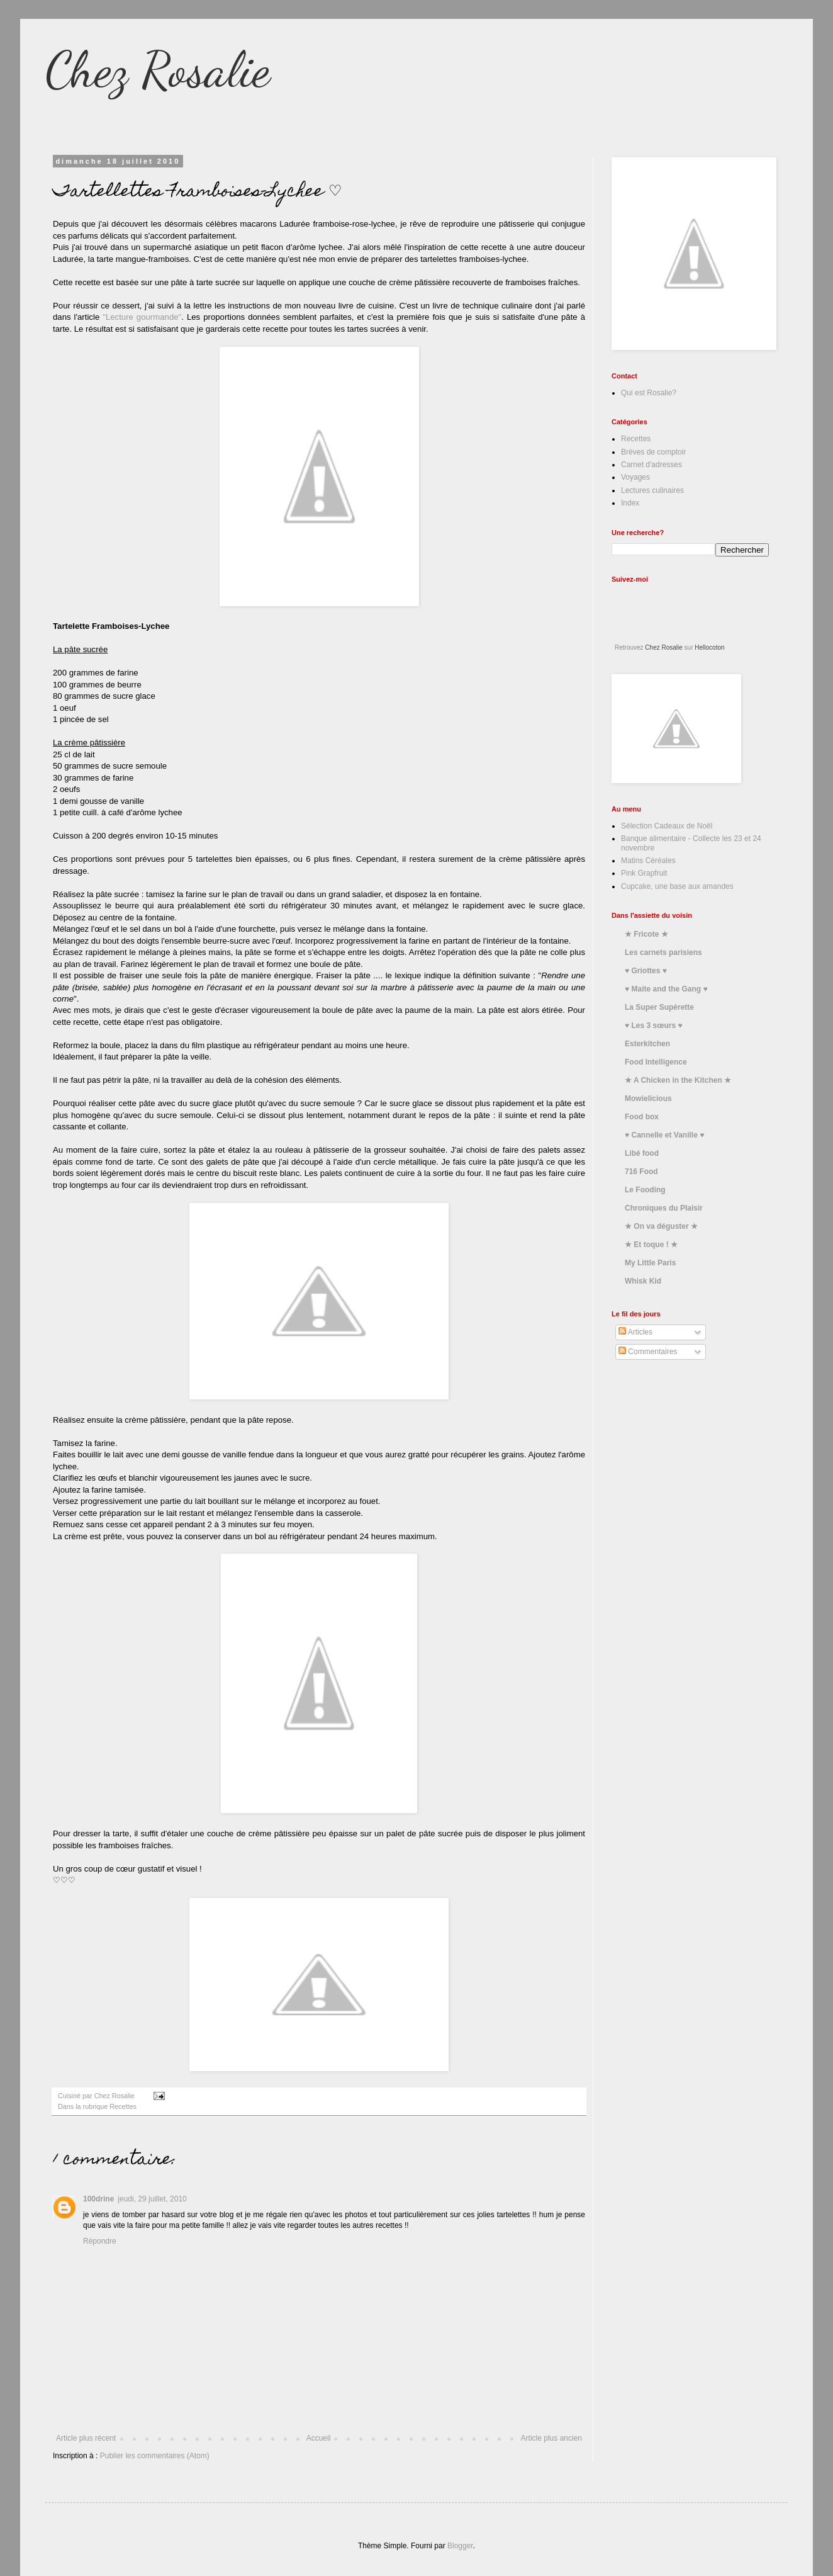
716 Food (641, 1171)
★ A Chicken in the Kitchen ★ (678, 1080)
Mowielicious (648, 1098)
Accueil (318, 2438)
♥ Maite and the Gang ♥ (666, 989)
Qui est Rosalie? (648, 392)
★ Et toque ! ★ (651, 1244)
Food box (642, 1116)
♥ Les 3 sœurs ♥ (654, 1025)
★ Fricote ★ (646, 934)
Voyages (635, 477)
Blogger (460, 2545)
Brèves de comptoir (653, 452)
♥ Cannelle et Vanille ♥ (664, 1135)
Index (630, 503)
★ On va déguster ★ (661, 1226)
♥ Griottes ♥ (646, 970)
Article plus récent (86, 2438)
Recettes (123, 2106)
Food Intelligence (656, 1062)
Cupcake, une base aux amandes (677, 886)
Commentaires (647, 1351)
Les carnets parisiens (663, 952)
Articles (635, 1332)
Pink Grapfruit (644, 873)
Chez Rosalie (157, 69)
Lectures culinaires (652, 490)
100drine (98, 2199)
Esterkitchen (647, 1043)
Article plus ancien (551, 2438)
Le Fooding (645, 1189)
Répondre (99, 2241)
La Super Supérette (659, 1007)
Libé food (642, 1153)
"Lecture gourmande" (142, 317)
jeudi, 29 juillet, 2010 (152, 2199)
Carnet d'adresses (651, 464)
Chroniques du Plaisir (664, 1208)
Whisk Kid (643, 1281)
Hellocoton (709, 647)
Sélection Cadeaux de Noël (666, 826)
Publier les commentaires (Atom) (155, 2455)
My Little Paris (650, 1262)
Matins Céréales (648, 860)
